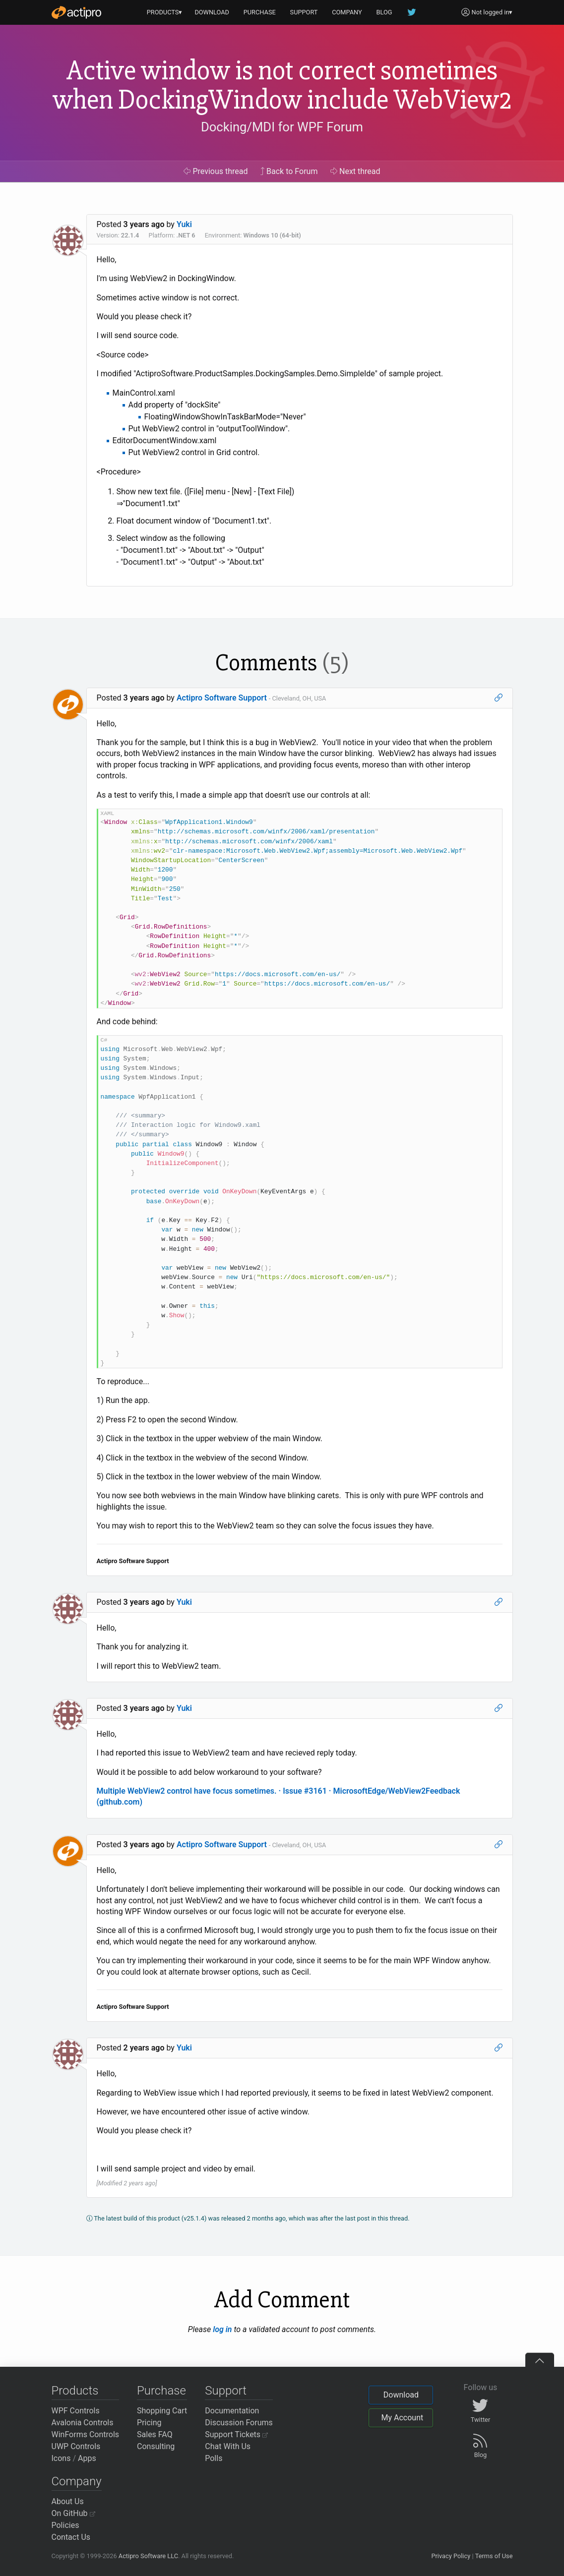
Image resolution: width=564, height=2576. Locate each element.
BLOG (384, 12)
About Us (68, 2501)
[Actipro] (76, 12)
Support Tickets (236, 2434)
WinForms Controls (86, 2434)
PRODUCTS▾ (165, 12)
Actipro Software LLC (148, 2556)
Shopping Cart (162, 2410)
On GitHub (73, 2513)
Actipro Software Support (222, 698)
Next (355, 171)
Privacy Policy (450, 2556)
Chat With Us (228, 2446)
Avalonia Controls (83, 2422)
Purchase (161, 2391)
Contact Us (71, 2537)
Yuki (184, 224)
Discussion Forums (239, 2422)
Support (226, 2391)
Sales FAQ (155, 2434)
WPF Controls (76, 2410)
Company (77, 2481)
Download (401, 2395)
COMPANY (347, 12)
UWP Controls (76, 2446)
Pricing (149, 2422)
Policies (65, 2525)
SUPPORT (304, 12)
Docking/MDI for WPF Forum (282, 126)
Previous (216, 171)
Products (75, 2391)
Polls (213, 2458)
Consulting (156, 2446)
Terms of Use (494, 2556)
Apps (87, 2458)
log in (222, 2329)
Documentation (232, 2410)
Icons (61, 2458)
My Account (402, 2417)
